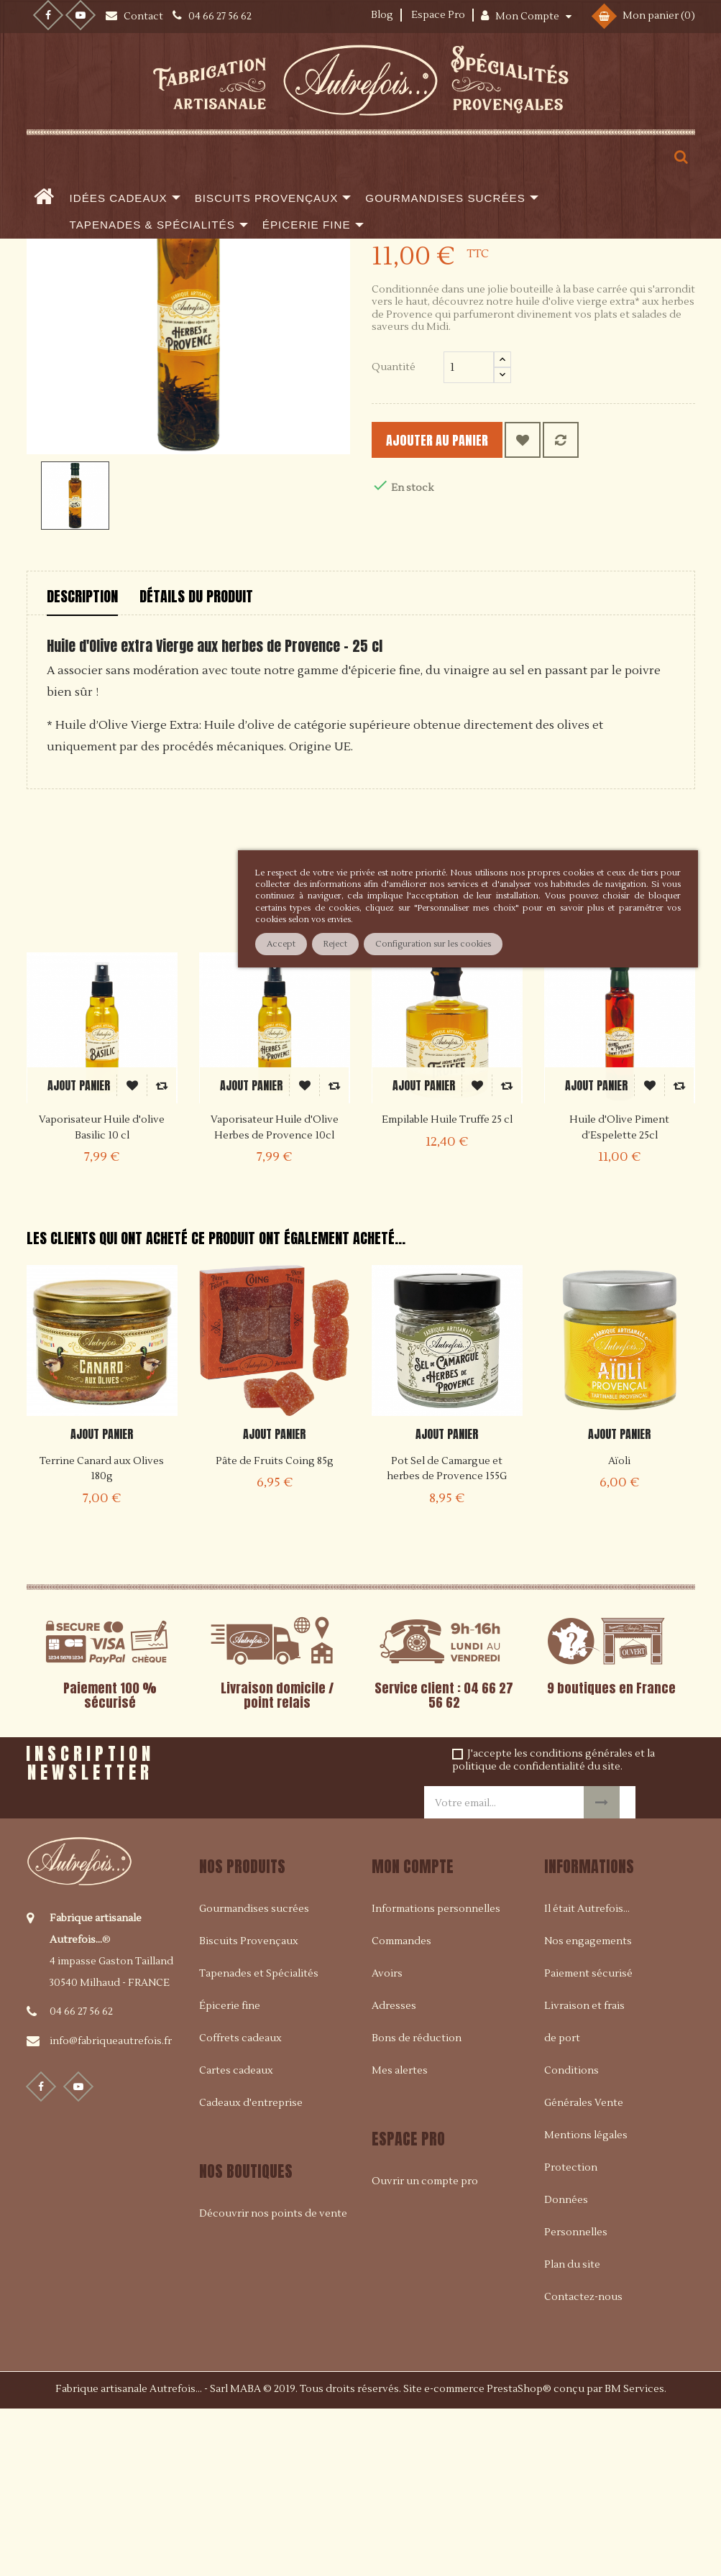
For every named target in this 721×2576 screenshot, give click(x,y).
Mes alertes (400, 2238)
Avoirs (387, 2141)
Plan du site (572, 2432)
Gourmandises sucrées (254, 2077)
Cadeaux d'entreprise (251, 2271)
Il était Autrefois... (587, 2077)
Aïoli (619, 1629)
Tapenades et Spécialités (258, 2141)
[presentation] (311, 1933)
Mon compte (413, 2034)
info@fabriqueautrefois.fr (111, 2209)
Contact (144, 16)
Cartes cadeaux (236, 2238)
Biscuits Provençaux (248, 2109)
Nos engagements (588, 2109)
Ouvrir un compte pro (425, 2350)
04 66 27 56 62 (81, 2180)
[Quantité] (469, 535)
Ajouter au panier (462, 608)
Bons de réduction (416, 2206)
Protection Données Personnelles (575, 2368)
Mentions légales (586, 2303)
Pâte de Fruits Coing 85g (275, 1629)
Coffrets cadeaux (240, 2206)
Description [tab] (82, 765)
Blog (382, 15)
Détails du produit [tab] (196, 765)
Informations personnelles (436, 2077)
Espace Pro (438, 15)
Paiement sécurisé (588, 2141)
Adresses (394, 2174)
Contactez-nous (583, 2465)
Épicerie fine (229, 2174)
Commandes (401, 2109)
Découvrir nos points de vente (273, 2382)
